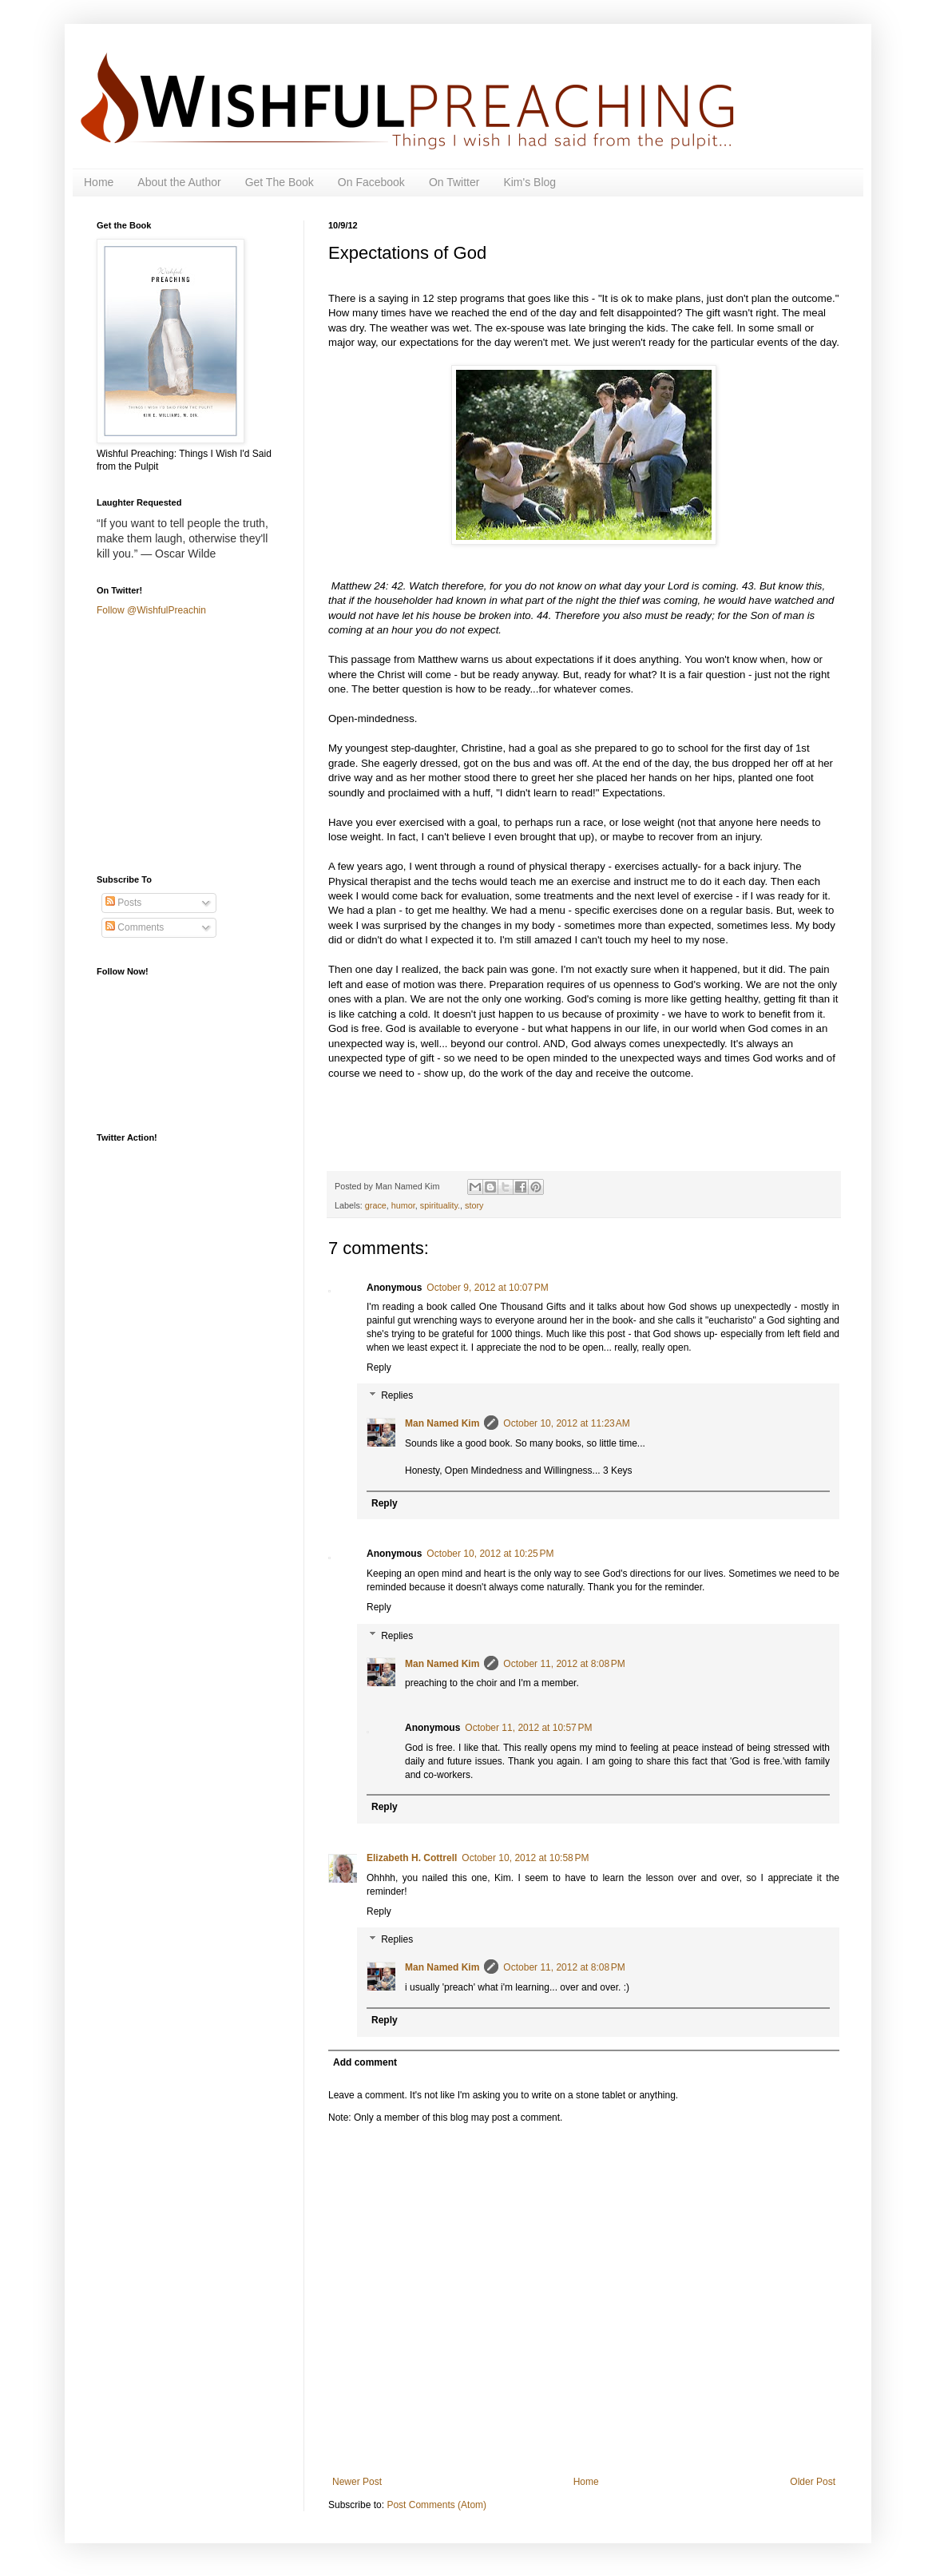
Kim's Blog (529, 182)
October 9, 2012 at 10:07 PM (487, 1287)
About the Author (178, 182)
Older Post (812, 2481)
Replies (397, 1396)
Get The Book (279, 182)
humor (403, 1205)
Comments (134, 927)
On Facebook (371, 182)
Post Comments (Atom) (436, 2505)
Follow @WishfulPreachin (151, 610)
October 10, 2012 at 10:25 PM (489, 1553)
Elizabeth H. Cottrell (412, 1858)
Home (98, 182)
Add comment (365, 2062)
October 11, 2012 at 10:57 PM (528, 1727)
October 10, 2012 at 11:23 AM (566, 1423)
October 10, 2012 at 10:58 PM (525, 1858)
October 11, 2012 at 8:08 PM (564, 1663)
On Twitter (454, 182)
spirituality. (440, 1205)
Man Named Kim (442, 1423)
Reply (379, 1367)
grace (376, 1205)
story (474, 1205)
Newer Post (357, 2481)
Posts (123, 902)
